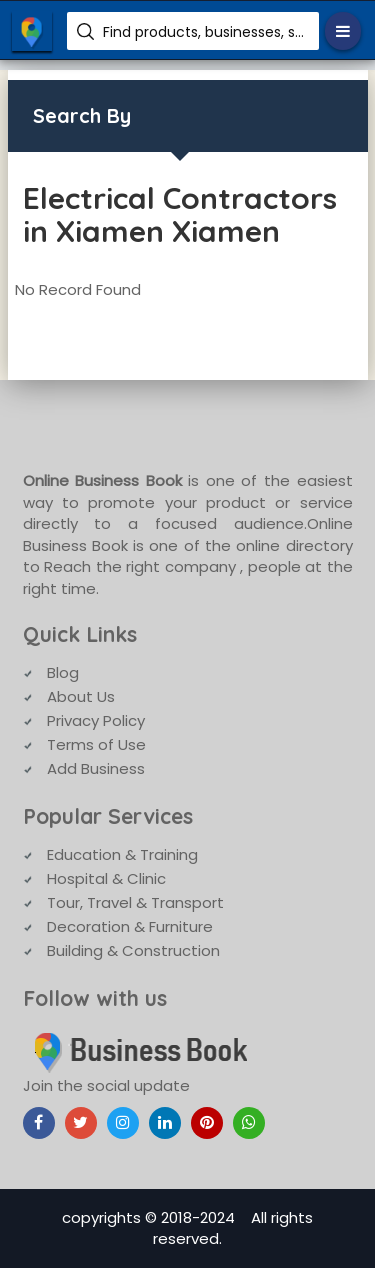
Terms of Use (96, 744)
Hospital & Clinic (106, 878)
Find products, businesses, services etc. (203, 32)
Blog (63, 672)
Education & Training (122, 854)
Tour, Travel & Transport (135, 902)
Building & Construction (133, 950)
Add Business (96, 768)
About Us (81, 696)
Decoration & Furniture (130, 926)
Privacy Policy (96, 720)
